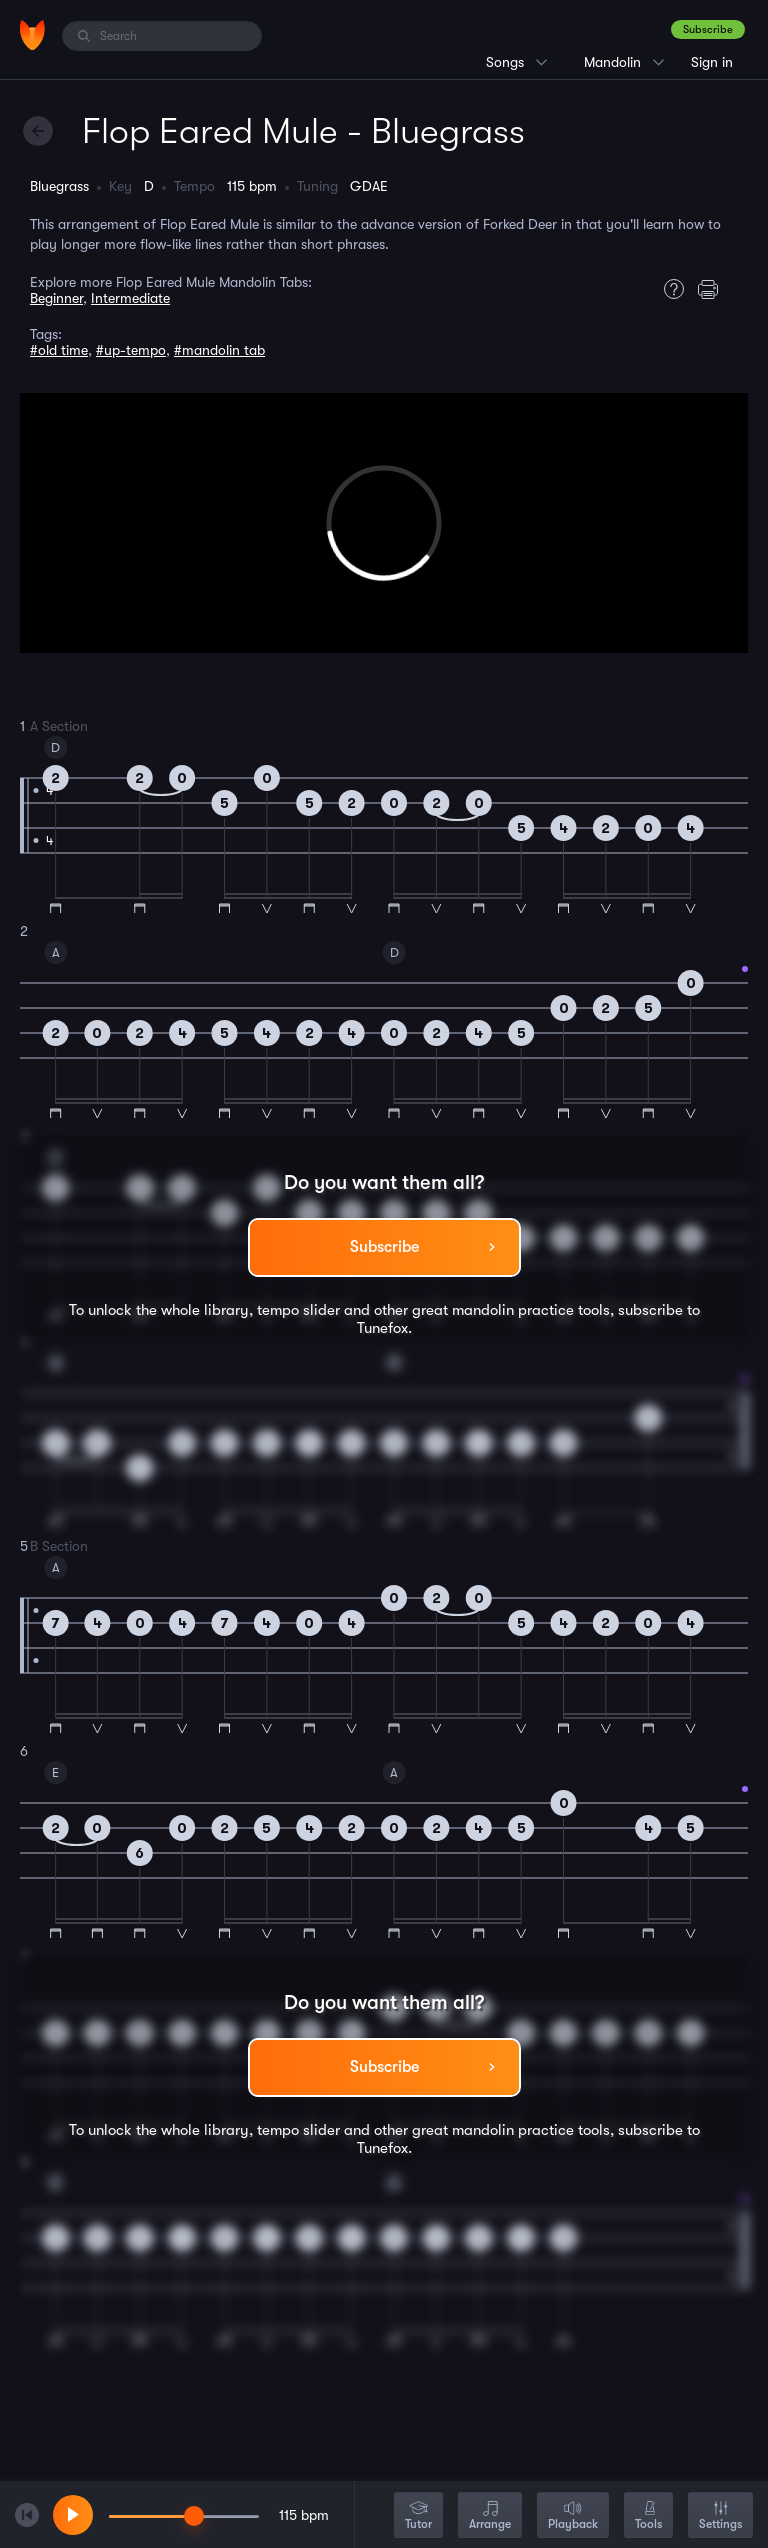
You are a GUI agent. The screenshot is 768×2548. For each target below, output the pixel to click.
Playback (573, 2516)
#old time (59, 350)
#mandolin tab (219, 350)
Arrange (490, 2516)
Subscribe (708, 29)
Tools (648, 2516)
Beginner (56, 298)
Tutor (418, 2516)
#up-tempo (131, 350)
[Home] (32, 35)
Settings (720, 2516)
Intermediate (130, 298)
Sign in (712, 62)
